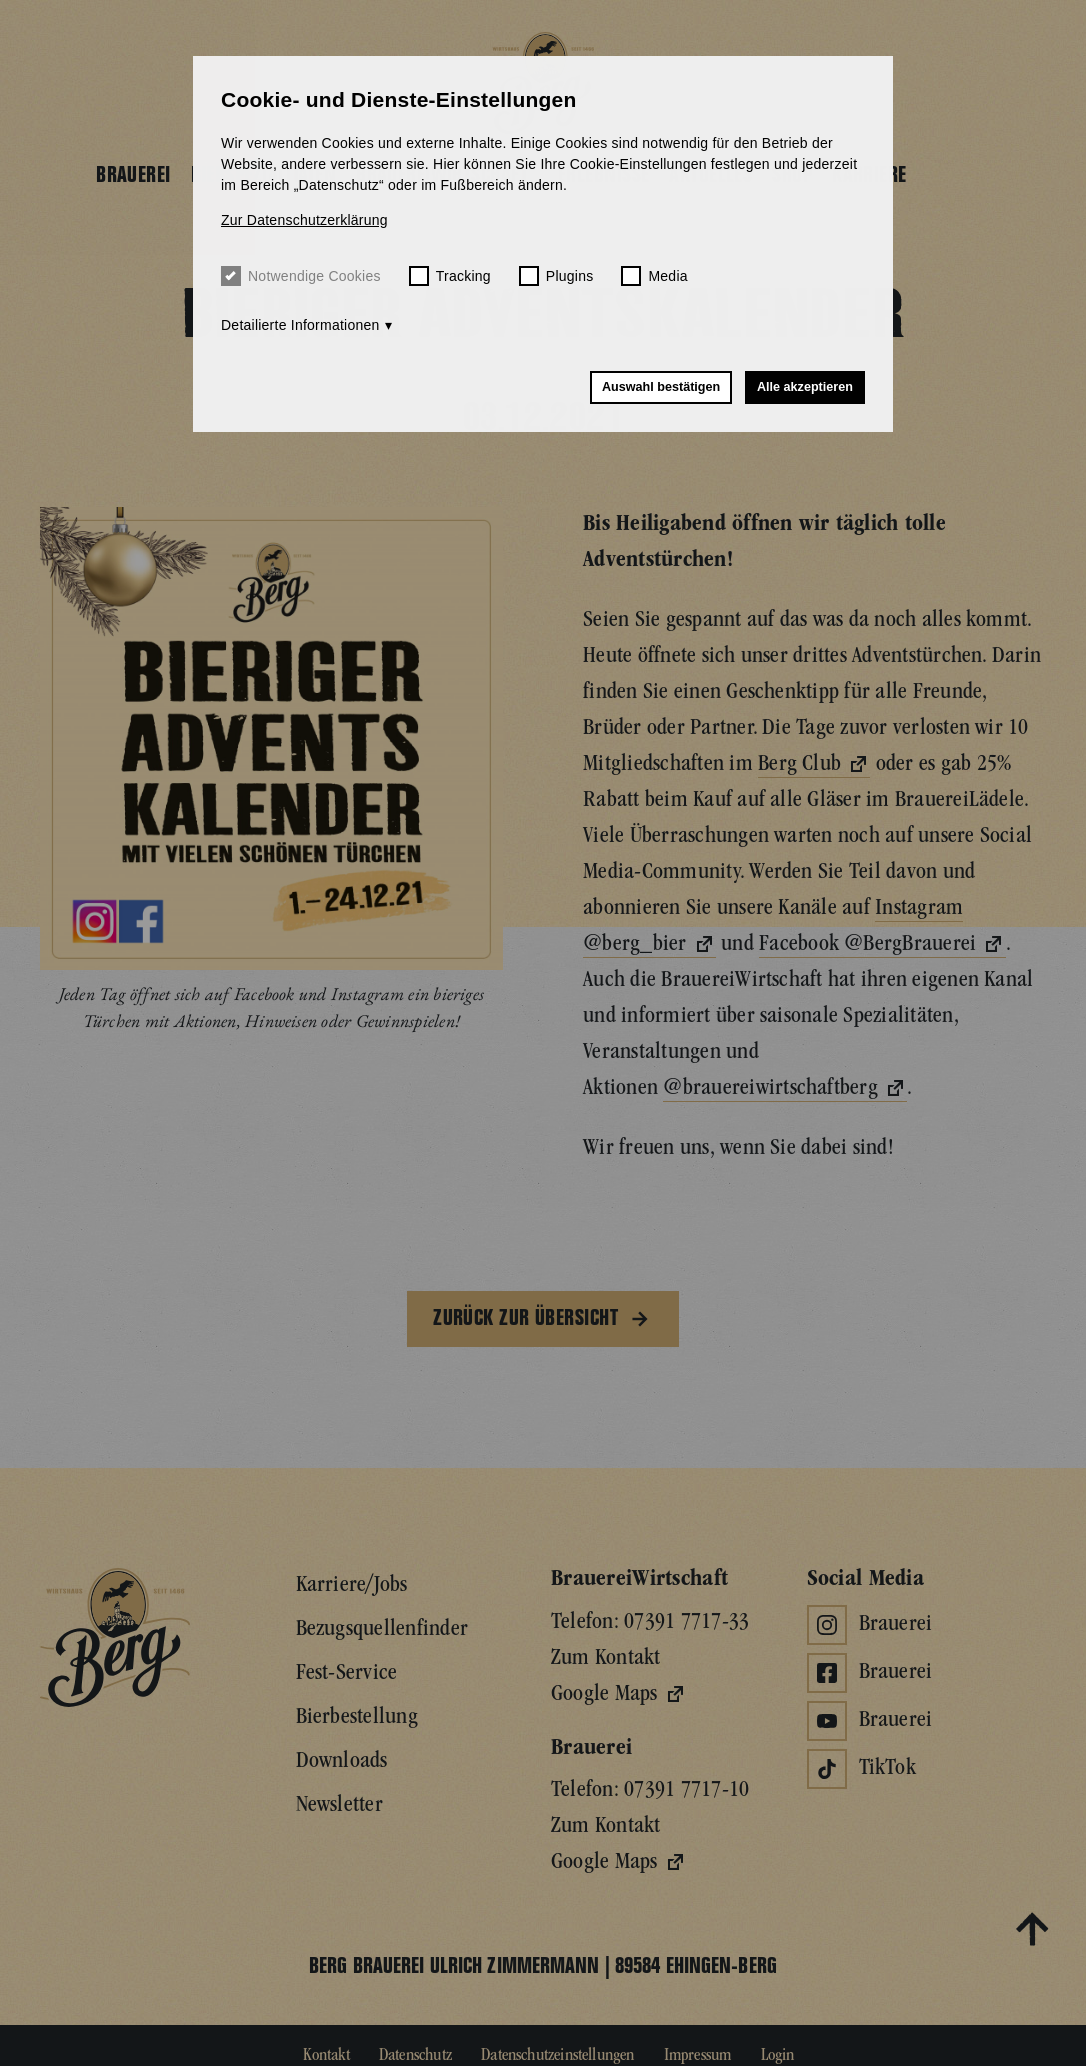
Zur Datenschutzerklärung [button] (304, 220)
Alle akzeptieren (805, 387)
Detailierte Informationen (300, 325)
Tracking (450, 276)
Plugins (556, 276)
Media (654, 276)
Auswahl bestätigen (661, 387)
